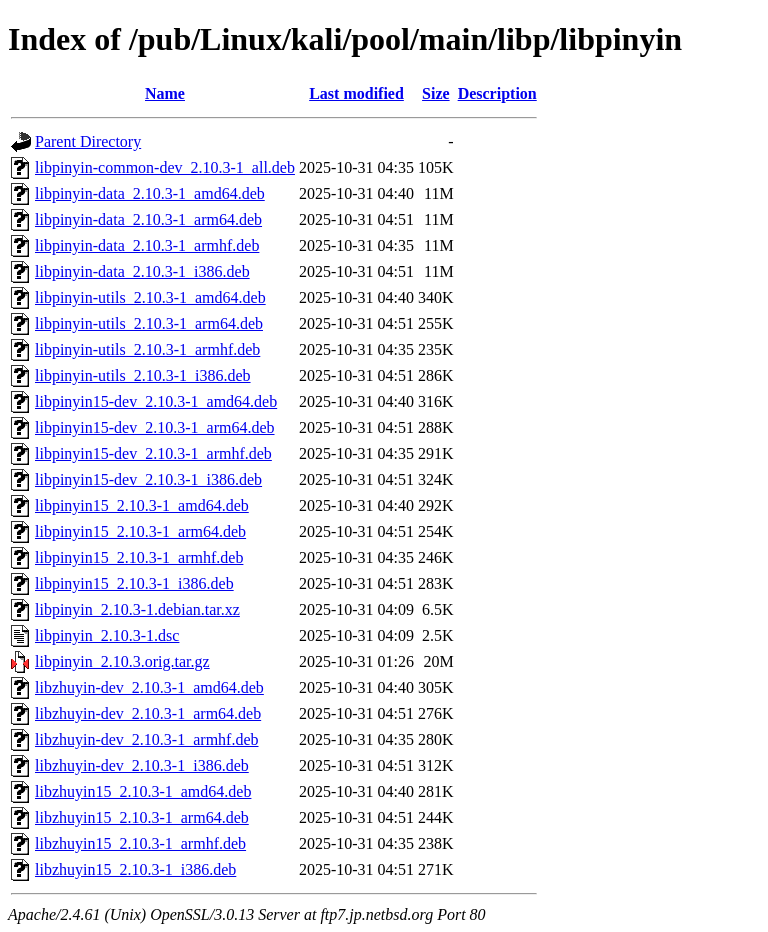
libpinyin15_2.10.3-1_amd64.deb (142, 505)
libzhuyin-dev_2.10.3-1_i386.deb (142, 765)
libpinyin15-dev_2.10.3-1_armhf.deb (153, 453)
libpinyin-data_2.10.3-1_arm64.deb (148, 219)
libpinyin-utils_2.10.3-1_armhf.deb (147, 349)
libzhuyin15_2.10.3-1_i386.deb (135, 869)
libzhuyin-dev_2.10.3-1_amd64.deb (149, 687)
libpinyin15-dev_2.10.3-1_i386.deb (148, 479)
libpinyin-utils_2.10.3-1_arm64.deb (149, 323)
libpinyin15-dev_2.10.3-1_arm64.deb (155, 427)
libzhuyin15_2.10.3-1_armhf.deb (140, 843)
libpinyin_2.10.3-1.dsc (107, 635)
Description (497, 93)
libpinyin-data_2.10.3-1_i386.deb (142, 271)
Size (436, 93)
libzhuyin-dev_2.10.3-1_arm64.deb (148, 713)
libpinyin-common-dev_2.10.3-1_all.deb (165, 167)
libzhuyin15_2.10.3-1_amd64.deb (143, 791)
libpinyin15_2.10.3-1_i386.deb (134, 583)
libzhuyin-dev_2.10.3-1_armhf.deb (147, 739)
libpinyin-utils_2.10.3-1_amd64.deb (150, 297)
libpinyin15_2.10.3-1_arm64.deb (140, 531)
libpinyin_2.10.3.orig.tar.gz (122, 661)
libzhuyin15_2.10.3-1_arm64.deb (142, 817)
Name (165, 93)
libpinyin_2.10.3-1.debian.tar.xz (137, 609)
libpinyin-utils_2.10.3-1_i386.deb (143, 375)
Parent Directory (88, 141)
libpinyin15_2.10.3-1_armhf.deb (139, 557)
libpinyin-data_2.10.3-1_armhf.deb (147, 245)
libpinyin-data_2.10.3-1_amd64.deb (150, 193)
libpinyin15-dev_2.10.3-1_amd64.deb (156, 401)
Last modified (356, 93)
